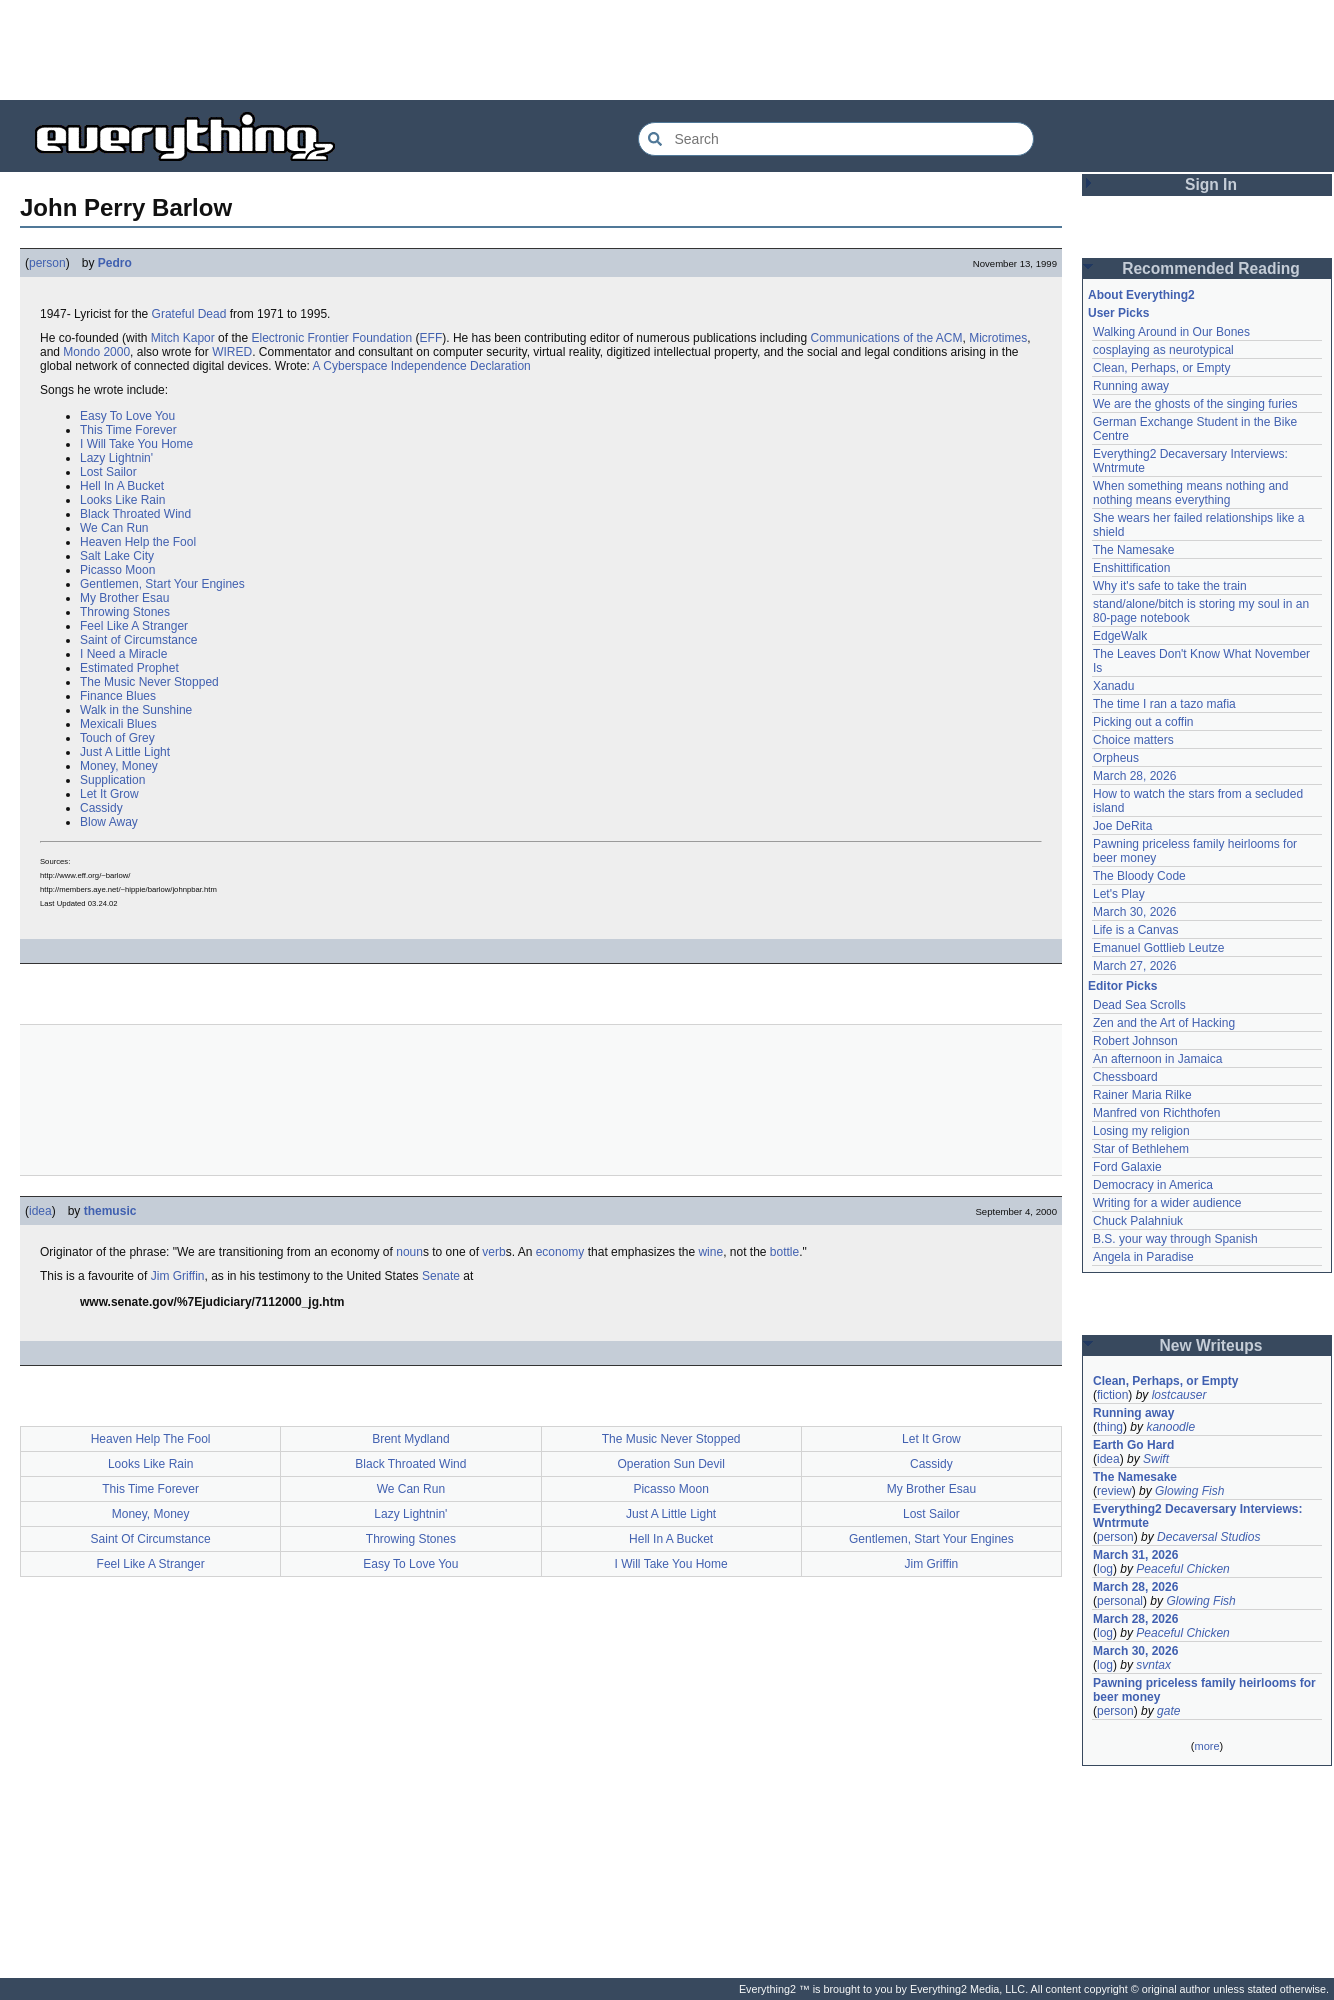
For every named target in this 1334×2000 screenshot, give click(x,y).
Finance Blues (118, 696)
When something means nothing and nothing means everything (1190, 493)
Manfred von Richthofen (1156, 1113)
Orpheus (1116, 758)
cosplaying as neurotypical (1163, 350)
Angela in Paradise (1143, 1257)
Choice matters (1133, 740)
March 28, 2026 (1134, 776)
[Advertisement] (667, 50)
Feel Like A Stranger (134, 626)
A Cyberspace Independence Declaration (422, 366)
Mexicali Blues (118, 724)
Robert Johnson (1135, 1041)
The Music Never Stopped (149, 682)
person (47, 263)
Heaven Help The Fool (151, 1439)
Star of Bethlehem (1141, 1149)
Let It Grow (109, 794)
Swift (1156, 1459)
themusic (110, 1211)
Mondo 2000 (96, 352)
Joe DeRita (1122, 826)
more (1206, 1746)
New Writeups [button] (1211, 1345)
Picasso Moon (117, 570)
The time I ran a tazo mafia (1164, 704)
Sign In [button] (1211, 184)
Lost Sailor (108, 472)
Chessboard (1125, 1077)
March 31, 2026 (1135, 1555)
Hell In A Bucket (122, 486)
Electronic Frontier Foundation (331, 338)
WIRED (232, 352)
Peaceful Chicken (1182, 1569)
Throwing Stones (125, 612)
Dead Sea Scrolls (1139, 1005)
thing (1110, 1427)
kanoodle (1170, 1427)
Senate (441, 1276)
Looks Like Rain (122, 500)
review (1114, 1491)
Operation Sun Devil (670, 1464)
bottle (784, 1252)
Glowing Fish (1189, 1491)
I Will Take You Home (136, 444)
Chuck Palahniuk (1138, 1221)
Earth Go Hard (1133, 1445)
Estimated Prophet (129, 668)
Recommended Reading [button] (1211, 268)
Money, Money (119, 766)
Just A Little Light (125, 752)
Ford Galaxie (1127, 1167)
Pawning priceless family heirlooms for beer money (1204, 1690)
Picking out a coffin (1143, 722)
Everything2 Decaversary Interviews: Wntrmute (1197, 1516)
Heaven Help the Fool (138, 542)
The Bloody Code (1139, 876)
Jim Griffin (178, 1276)
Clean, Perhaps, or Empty (1161, 368)
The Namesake (1133, 550)
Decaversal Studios (1208, 1537)
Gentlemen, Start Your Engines (162, 584)
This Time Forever (128, 430)
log (1105, 1569)
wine (710, 1252)
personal (1120, 1601)
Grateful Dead (189, 314)
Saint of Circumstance (138, 640)
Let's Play (1119, 894)
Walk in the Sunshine (136, 710)
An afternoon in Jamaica (1157, 1059)
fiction (1112, 1395)
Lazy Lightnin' (116, 458)
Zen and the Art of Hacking (1164, 1023)
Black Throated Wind (135, 514)
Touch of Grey (117, 738)
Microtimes (998, 338)
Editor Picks (1122, 986)
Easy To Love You (127, 416)
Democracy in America (1153, 1185)
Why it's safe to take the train (1170, 586)
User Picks (1118, 313)
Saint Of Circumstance (151, 1539)
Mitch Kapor (183, 338)
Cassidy (101, 808)
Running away (1131, 386)
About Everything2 (1141, 295)
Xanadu (1113, 686)
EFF (431, 338)
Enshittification (1131, 568)
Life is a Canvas (1135, 930)
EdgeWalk (1120, 636)
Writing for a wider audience (1167, 1203)
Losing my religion (1141, 1131)
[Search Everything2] (836, 139)
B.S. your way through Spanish (1175, 1239)
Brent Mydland (410, 1439)
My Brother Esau (124, 598)
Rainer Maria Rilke (1142, 1095)
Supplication (112, 780)
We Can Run (114, 528)
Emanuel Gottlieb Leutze (1158, 948)
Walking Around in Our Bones (1171, 332)
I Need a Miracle (123, 654)
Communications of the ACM (886, 338)
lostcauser (1179, 1395)
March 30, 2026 (1134, 912)
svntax (1153, 1665)
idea (40, 1211)
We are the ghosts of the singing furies (1195, 404)
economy (560, 1252)
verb (493, 1252)
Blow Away (109, 822)
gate (1168, 1711)
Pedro (115, 263)
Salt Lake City (117, 556)
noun (409, 1252)
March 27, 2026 (1134, 966)
